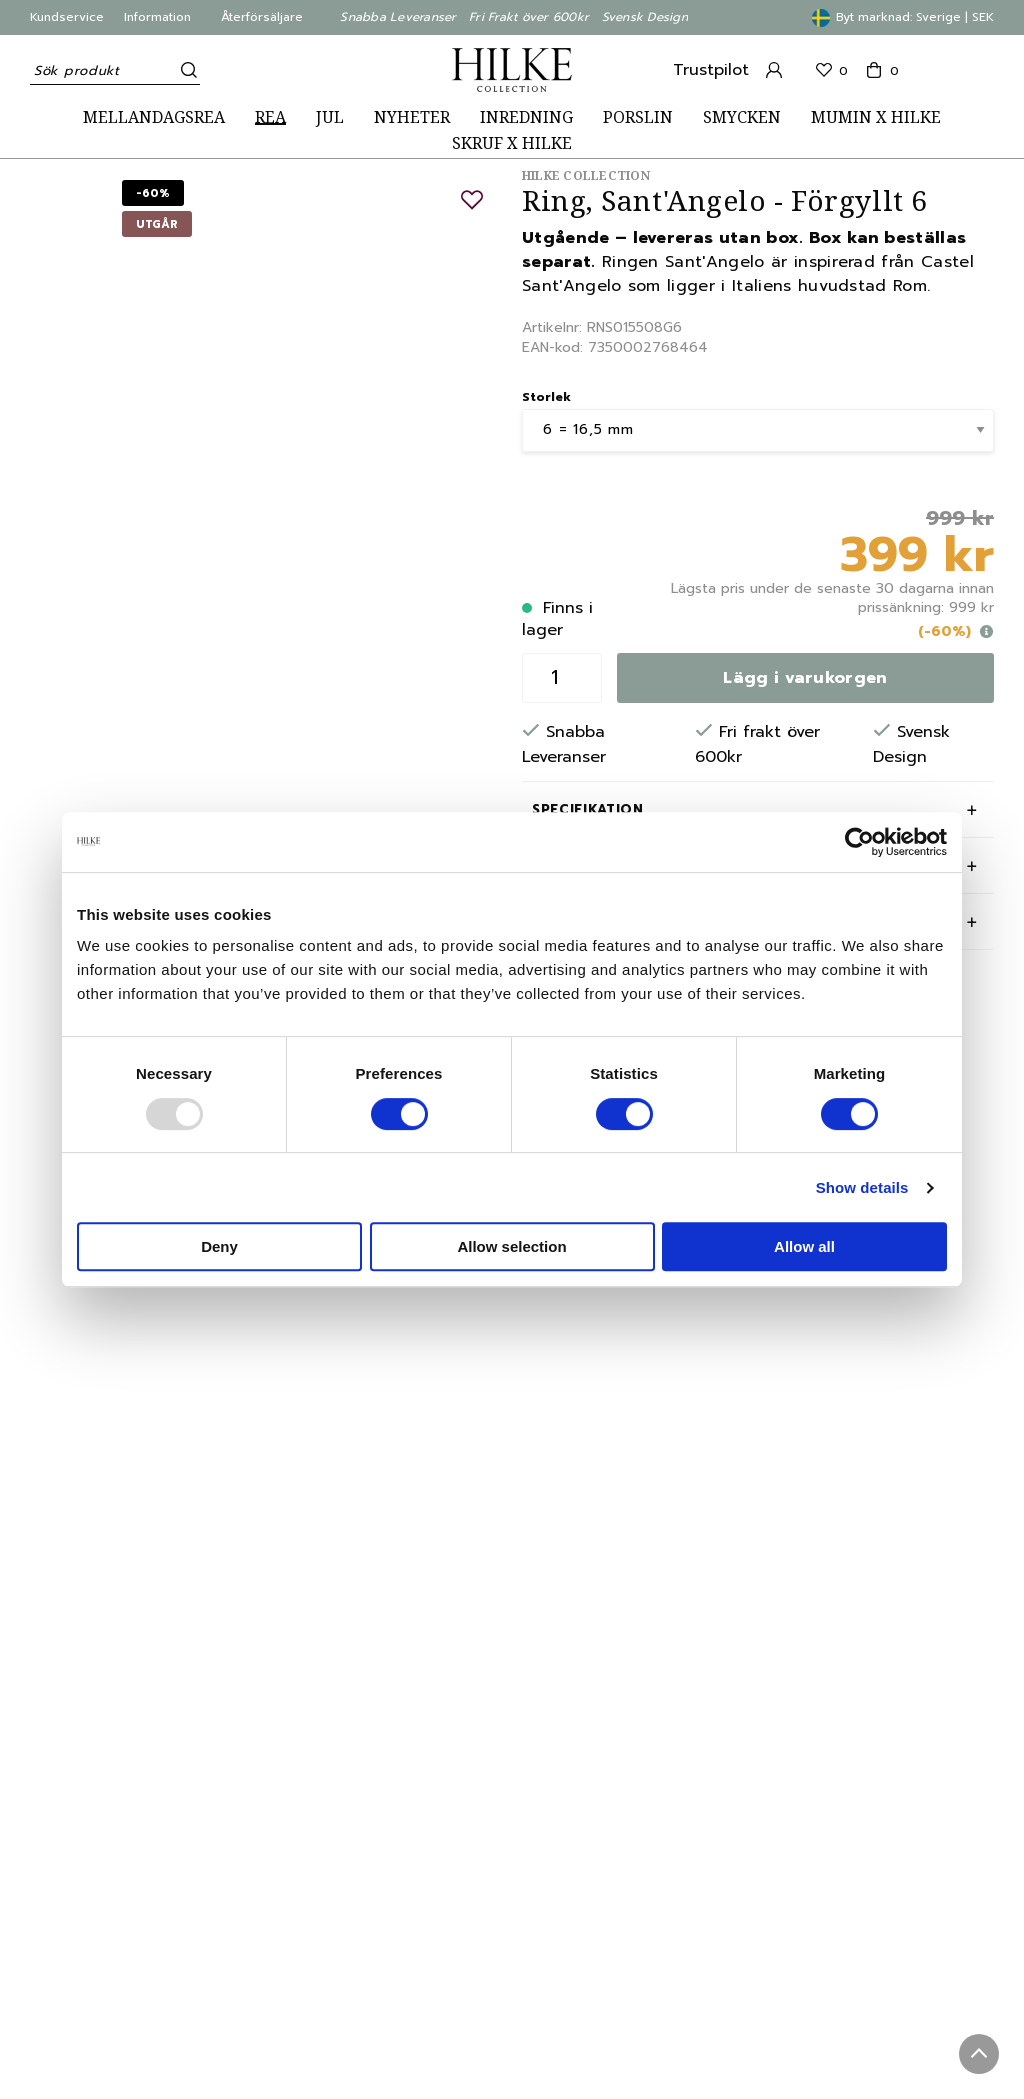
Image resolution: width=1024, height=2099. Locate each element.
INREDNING (526, 117)
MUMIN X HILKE (876, 117)
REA (270, 117)
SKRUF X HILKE (512, 143)
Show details (862, 1187)
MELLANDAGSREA (154, 117)
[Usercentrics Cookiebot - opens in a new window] (859, 842)
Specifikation (587, 809)
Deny (219, 1246)
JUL (330, 117)
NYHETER (412, 117)
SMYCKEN (742, 117)
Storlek (546, 397)
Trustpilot (711, 70)
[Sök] (185, 70)
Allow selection (511, 1246)
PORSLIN (638, 117)
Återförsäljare (262, 17)
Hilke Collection (586, 175)
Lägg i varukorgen (805, 678)
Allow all (804, 1246)
